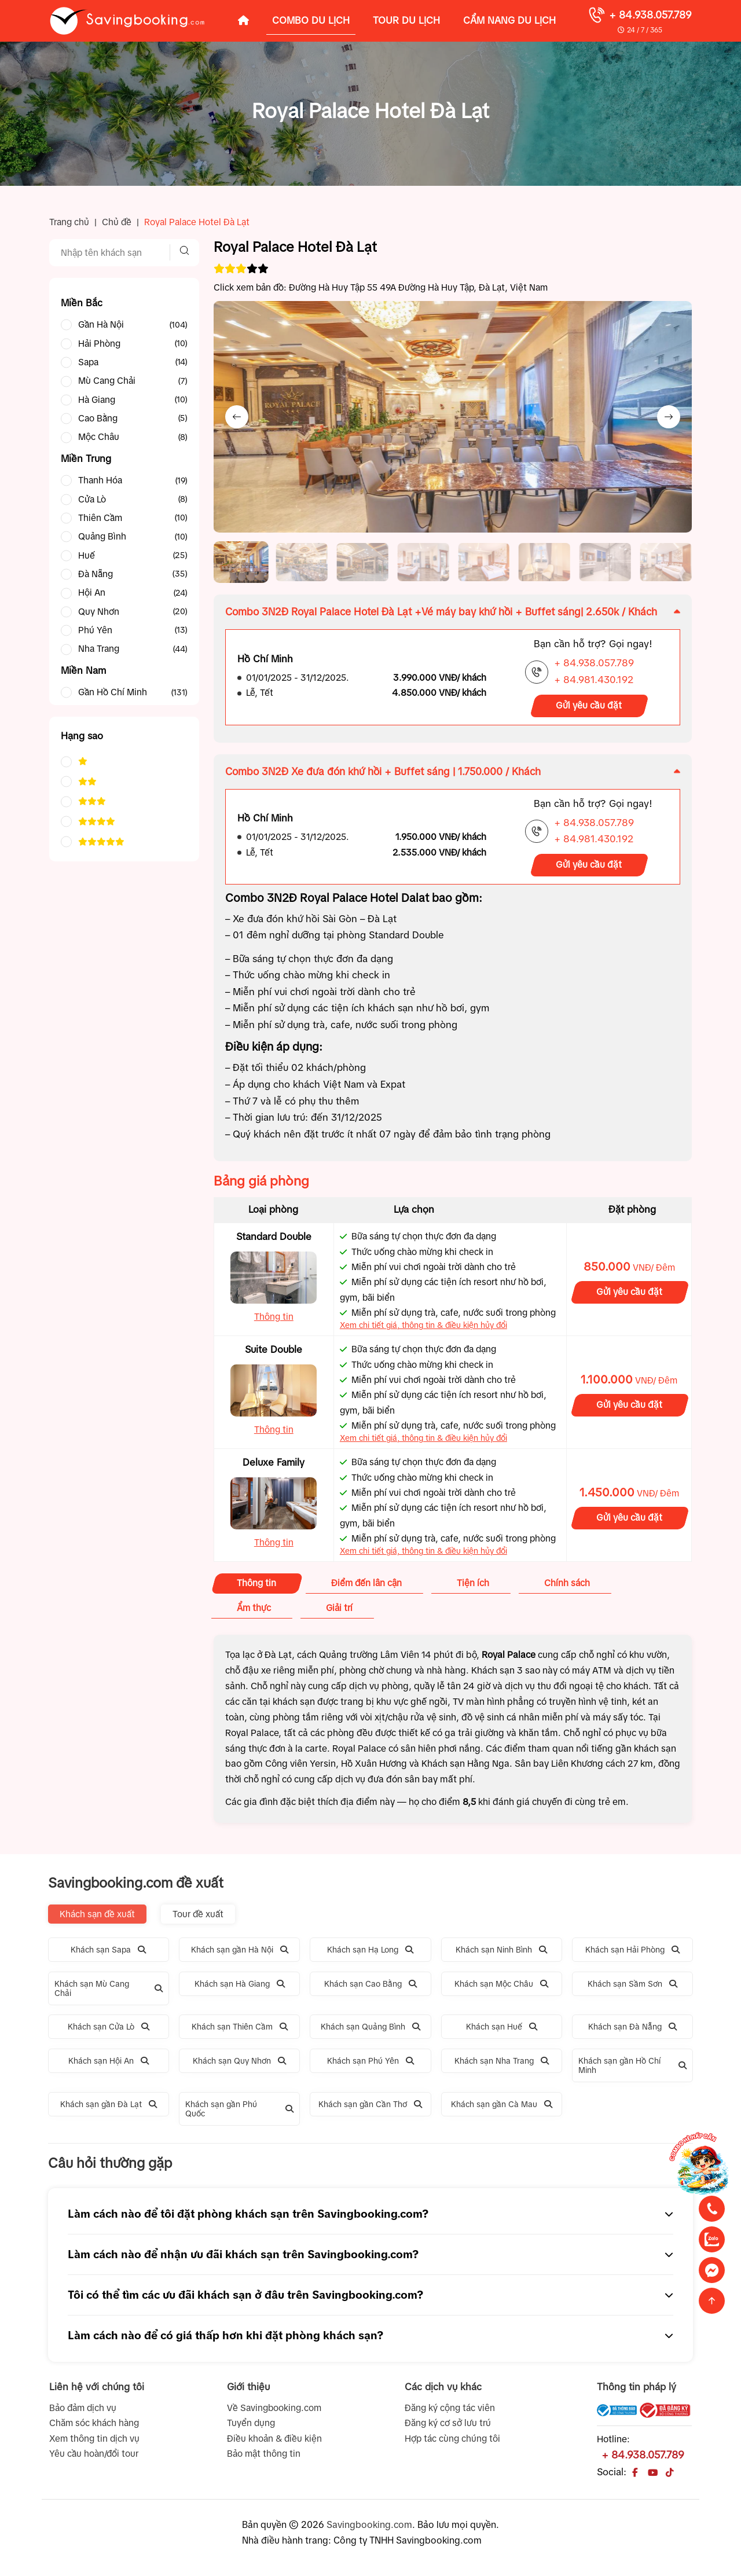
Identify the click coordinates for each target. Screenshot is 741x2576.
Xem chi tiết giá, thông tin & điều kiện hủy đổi (423, 1329)
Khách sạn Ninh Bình (501, 1953)
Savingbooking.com (369, 2528)
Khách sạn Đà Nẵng (632, 2031)
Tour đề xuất (198, 1918)
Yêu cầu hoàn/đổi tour (93, 2458)
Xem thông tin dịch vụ (94, 2442)
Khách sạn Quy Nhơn (239, 2065)
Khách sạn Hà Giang (240, 1987)
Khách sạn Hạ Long (370, 1953)
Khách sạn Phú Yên (370, 2065)
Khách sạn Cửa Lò (108, 2031)
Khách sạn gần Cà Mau (501, 2108)
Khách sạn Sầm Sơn (632, 1987)
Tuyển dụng (251, 2427)
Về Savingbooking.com (274, 2412)
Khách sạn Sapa (108, 1953)
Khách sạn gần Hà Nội (239, 1953)
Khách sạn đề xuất (97, 1918)
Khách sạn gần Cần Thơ (370, 2108)
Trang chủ (69, 222)
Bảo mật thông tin (263, 2458)
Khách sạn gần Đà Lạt (108, 2108)
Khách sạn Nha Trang (501, 2065)
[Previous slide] (236, 416)
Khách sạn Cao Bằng (370, 1987)
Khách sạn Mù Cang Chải (108, 1992)
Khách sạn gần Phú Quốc (239, 2113)
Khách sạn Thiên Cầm (240, 2031)
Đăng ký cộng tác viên (450, 2412)
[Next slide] (668, 416)
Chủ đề (116, 222)
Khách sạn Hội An (108, 2065)
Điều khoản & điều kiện (274, 2442)
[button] (243, 564)
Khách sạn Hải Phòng (632, 1953)
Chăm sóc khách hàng (94, 2427)
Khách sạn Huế (501, 2031)
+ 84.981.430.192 (593, 684)
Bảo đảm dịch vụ (82, 2412)
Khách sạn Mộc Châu (501, 1987)
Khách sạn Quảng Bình (370, 2031)
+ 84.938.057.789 (650, 15)
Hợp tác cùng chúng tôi (452, 2442)
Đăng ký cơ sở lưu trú (448, 2427)
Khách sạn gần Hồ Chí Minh (632, 2070)
